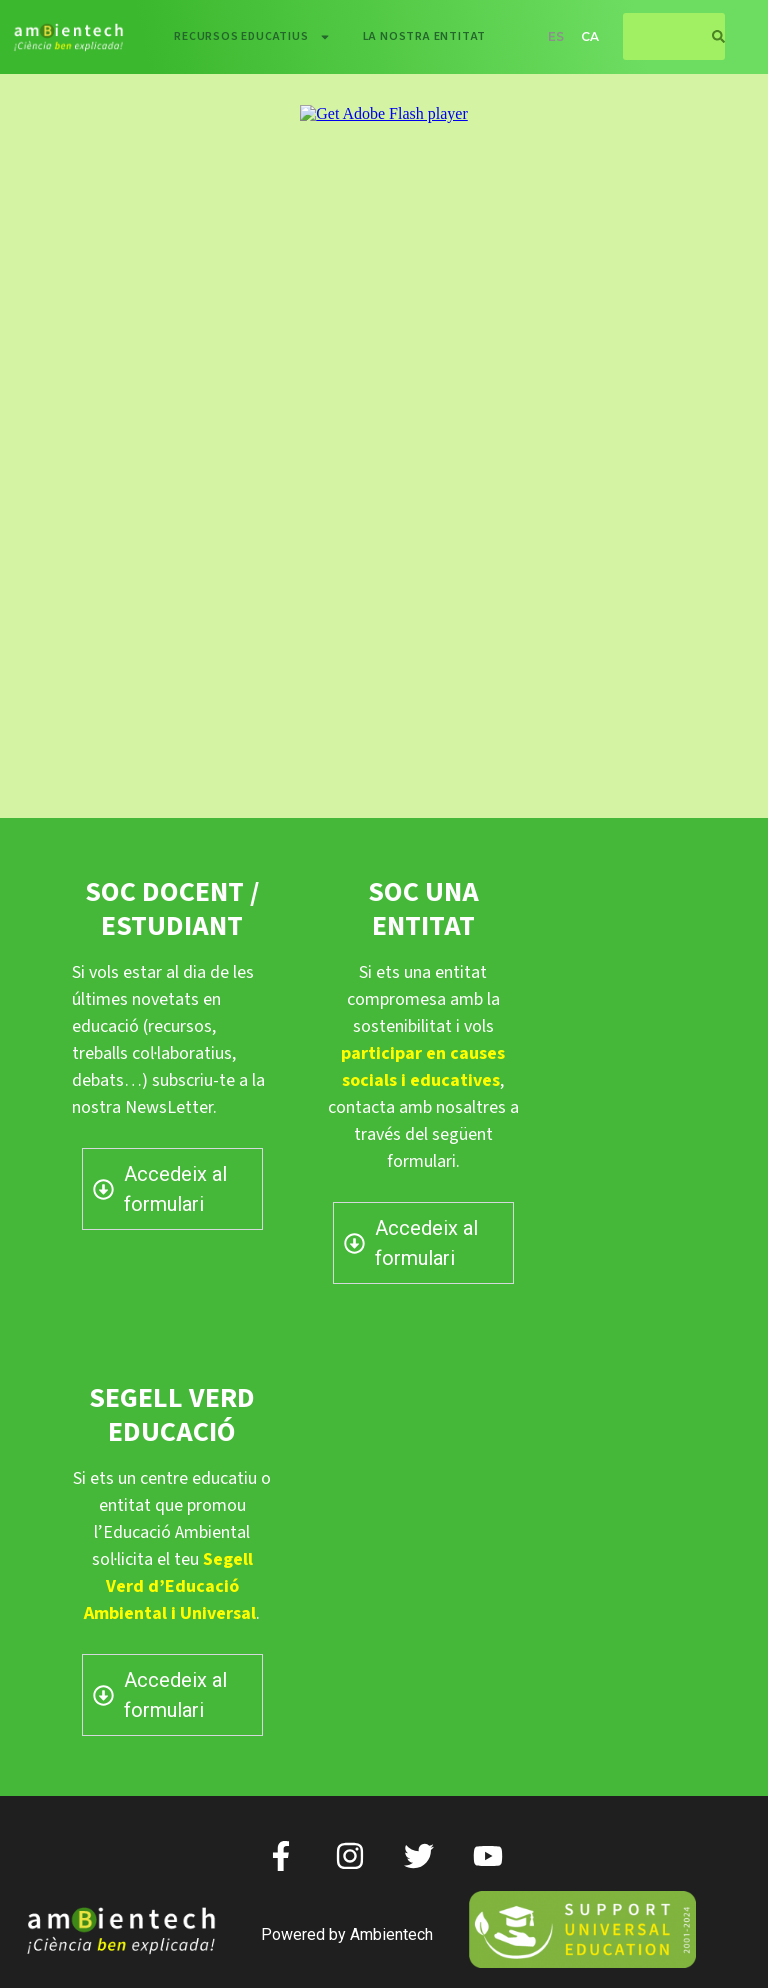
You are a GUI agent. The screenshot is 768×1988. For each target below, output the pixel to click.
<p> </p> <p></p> (384, 434)
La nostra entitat (425, 36)
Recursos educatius (252, 37)
